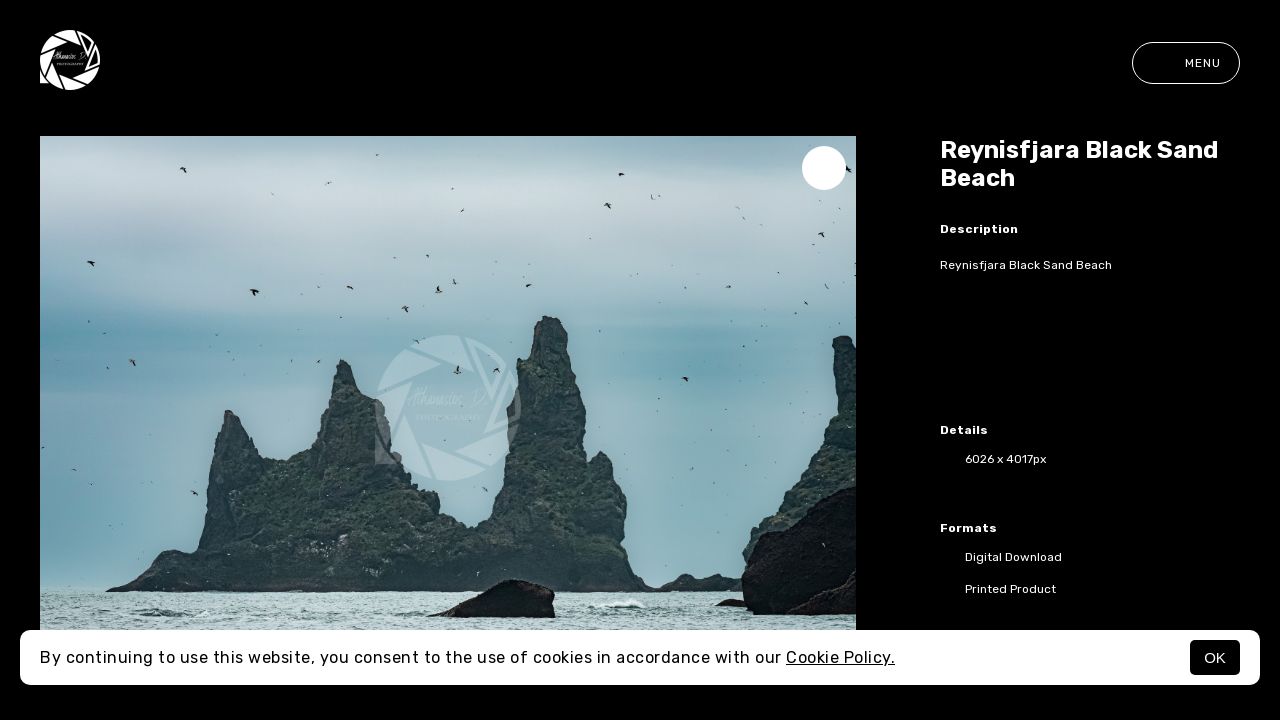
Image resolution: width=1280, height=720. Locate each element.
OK (1215, 657)
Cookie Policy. (840, 657)
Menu (1186, 63)
